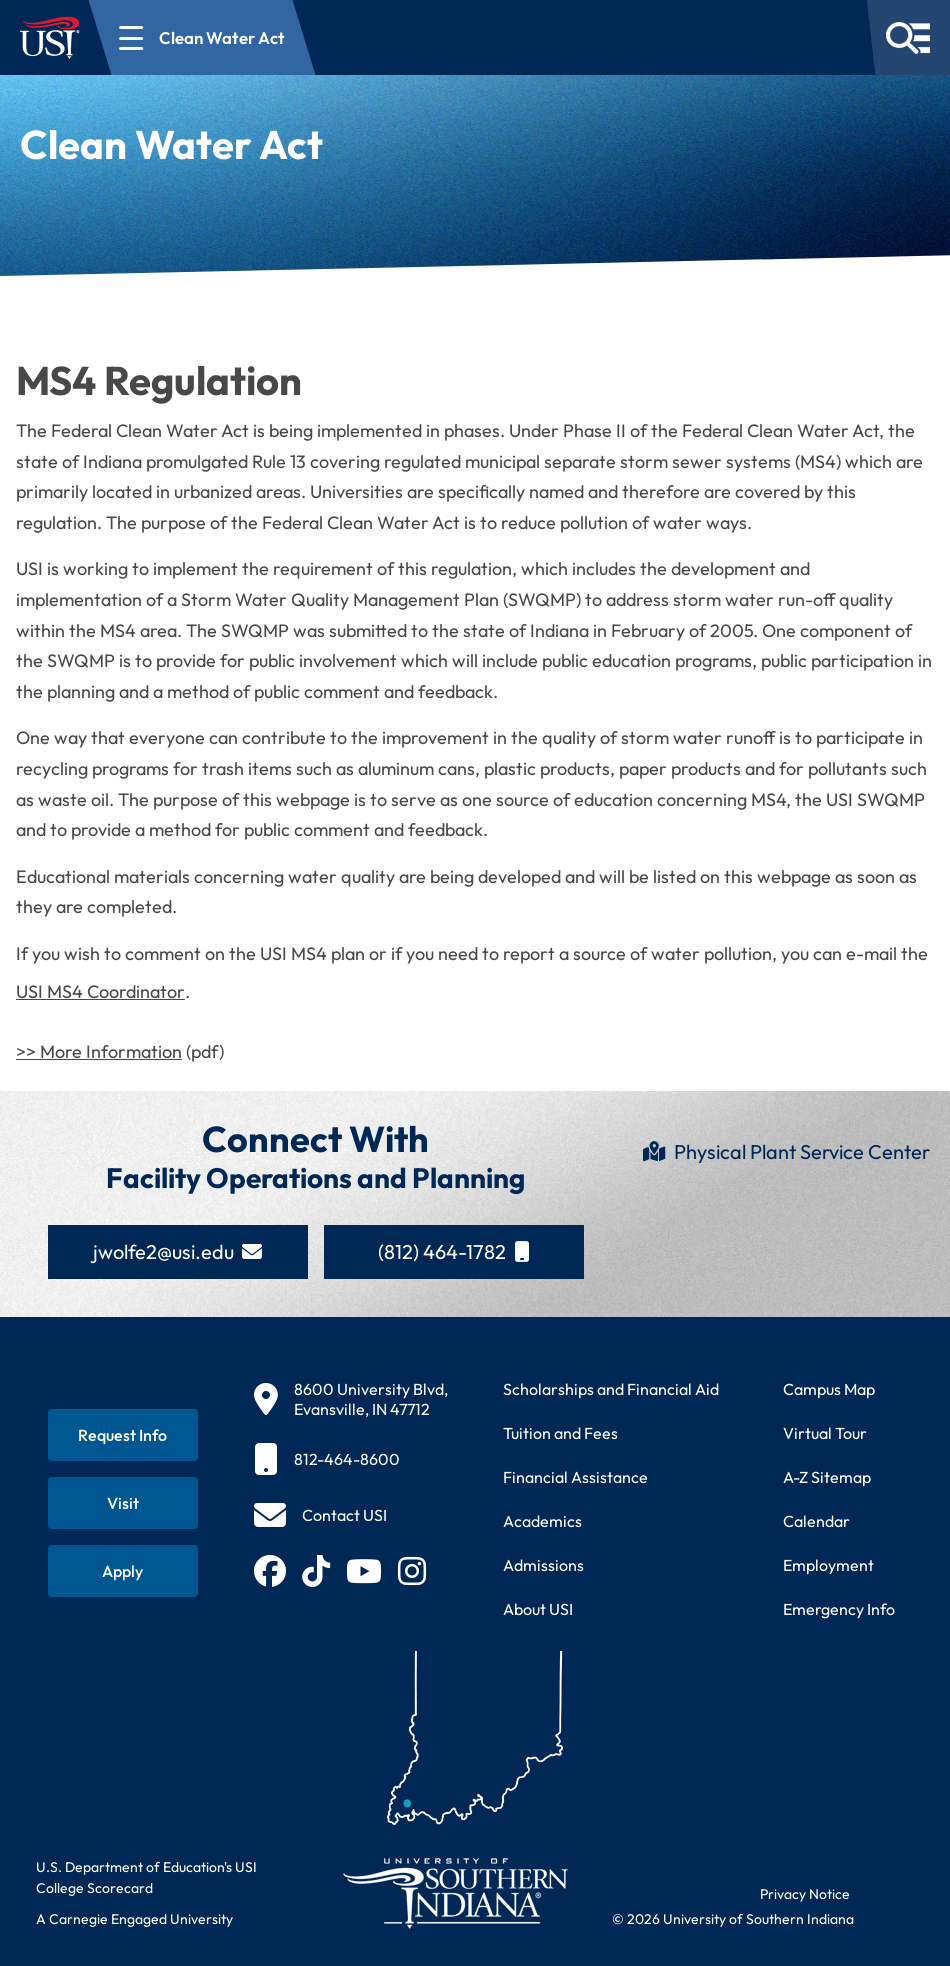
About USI (538, 1609)
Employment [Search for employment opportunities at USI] (828, 1565)
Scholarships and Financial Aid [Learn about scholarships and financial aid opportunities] (611, 1389)
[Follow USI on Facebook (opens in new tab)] (270, 1571)
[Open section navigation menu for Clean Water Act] (202, 37)
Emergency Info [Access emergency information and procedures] (839, 1609)
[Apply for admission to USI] (123, 1571)
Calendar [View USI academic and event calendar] (816, 1521)
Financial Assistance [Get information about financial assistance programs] (575, 1477)
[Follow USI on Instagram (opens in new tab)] (412, 1571)
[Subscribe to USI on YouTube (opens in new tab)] (364, 1571)
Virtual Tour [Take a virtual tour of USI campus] (825, 1433)
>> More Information (99, 1051)
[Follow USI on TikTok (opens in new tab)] (316, 1571)
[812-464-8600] (351, 1459)
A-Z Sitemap (827, 1477)
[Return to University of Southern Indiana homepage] (454, 1892)
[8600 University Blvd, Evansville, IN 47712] (351, 1399)
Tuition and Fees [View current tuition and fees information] (560, 1433)
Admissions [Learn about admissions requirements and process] (543, 1565)
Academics (542, 1521)
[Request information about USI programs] (123, 1435)
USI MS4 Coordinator (100, 991)
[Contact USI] (320, 1515)
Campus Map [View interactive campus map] (829, 1389)
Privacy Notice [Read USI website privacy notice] (805, 1894)
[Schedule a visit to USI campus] (123, 1503)
